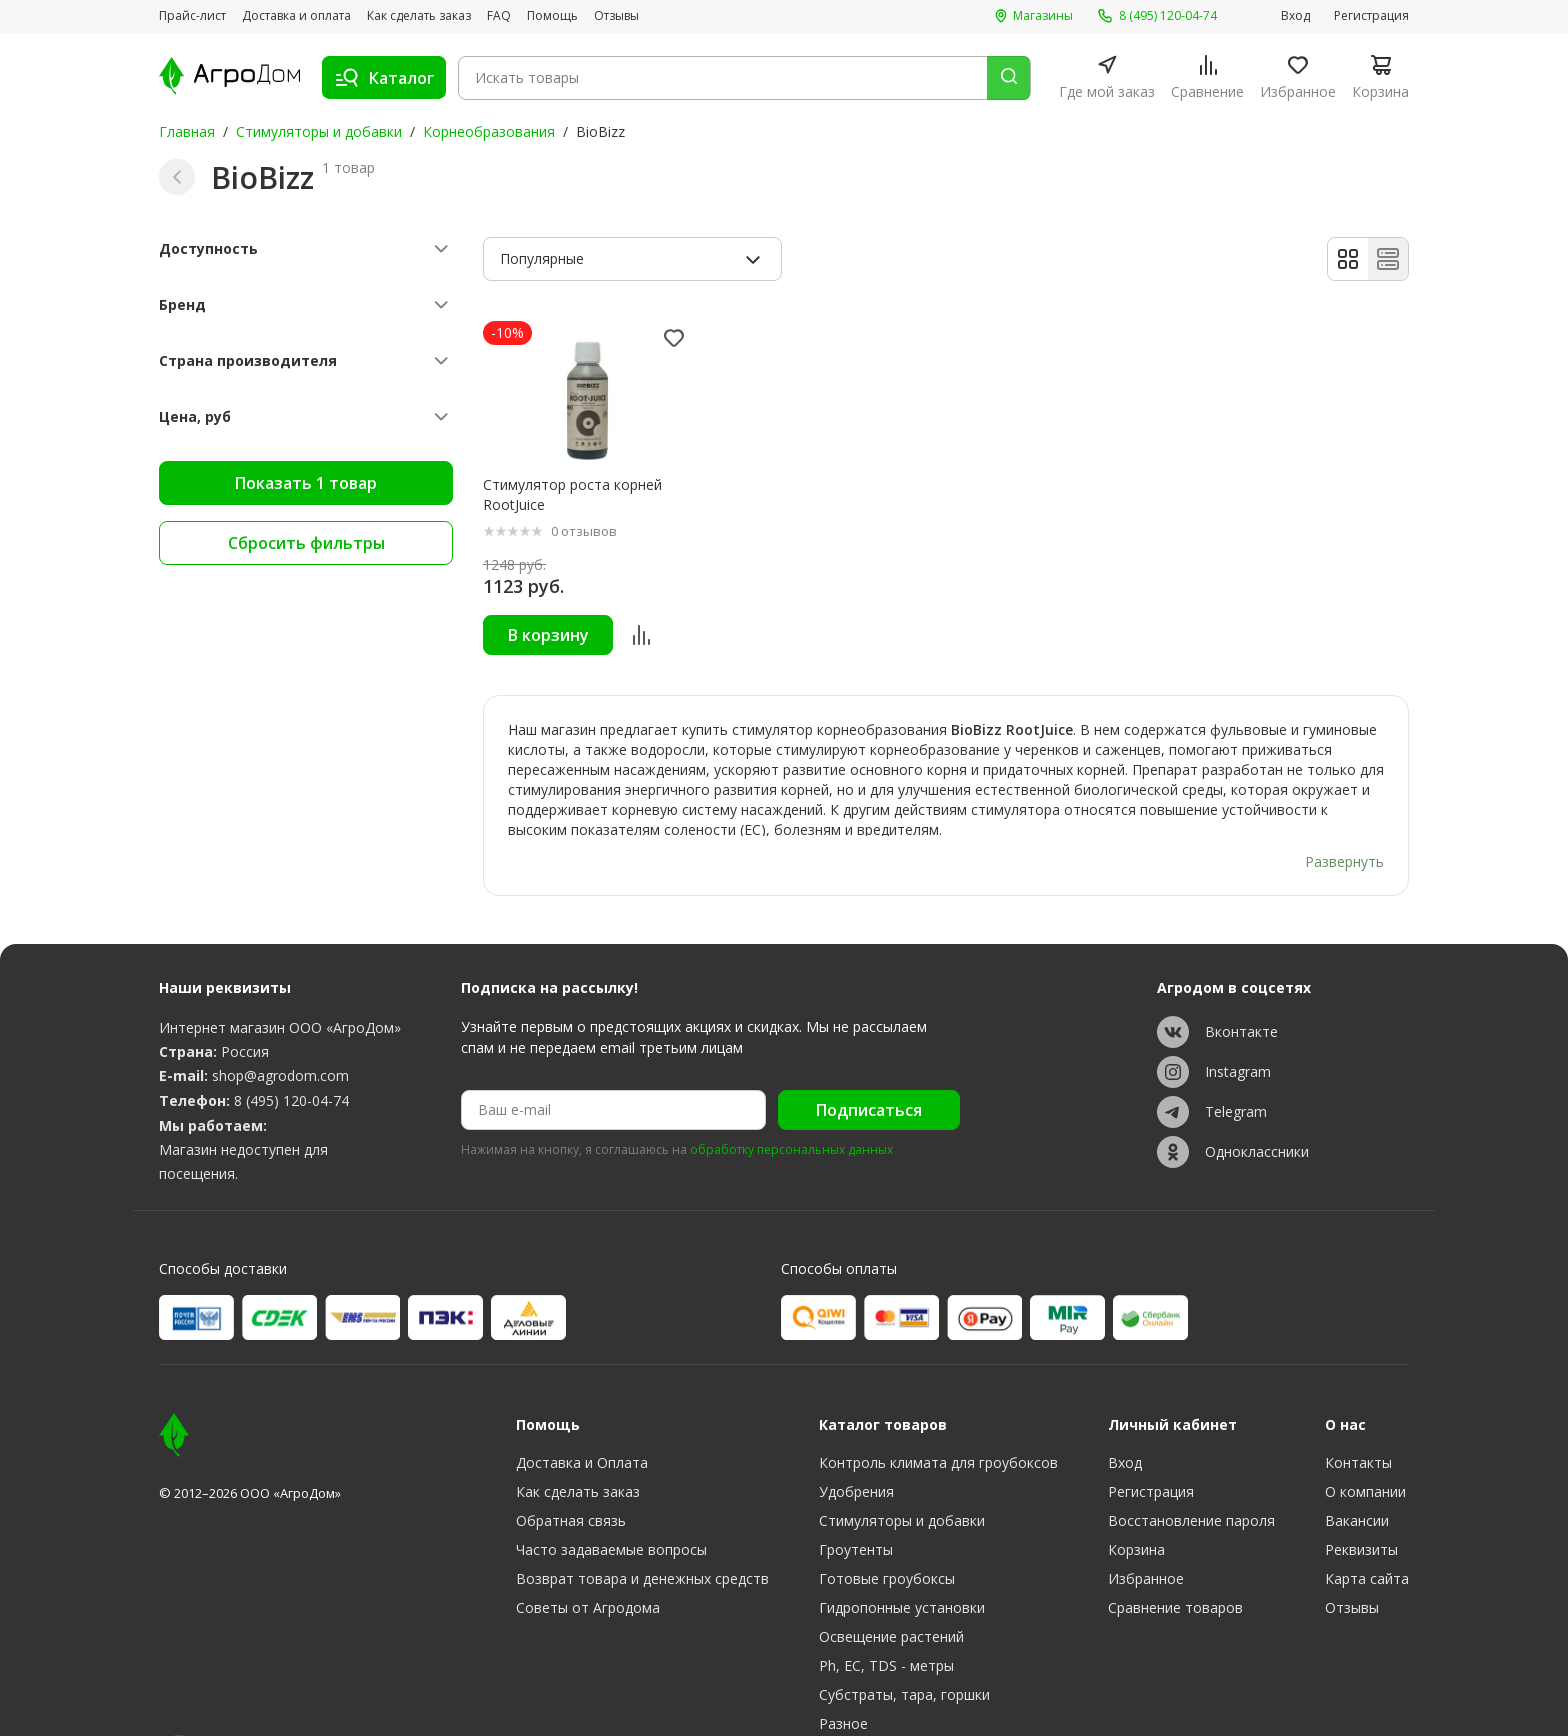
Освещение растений (891, 1581)
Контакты (1358, 1407)
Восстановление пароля (1191, 1465)
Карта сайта (1367, 1523)
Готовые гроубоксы (887, 1523)
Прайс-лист (192, 16)
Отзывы (616, 16)
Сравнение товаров (1175, 1552)
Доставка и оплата (296, 16)
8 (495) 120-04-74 (291, 1045)
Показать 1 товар (306, 483)
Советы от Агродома (588, 1552)
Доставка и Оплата (582, 1407)
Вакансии (1357, 1465)
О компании (1365, 1436)
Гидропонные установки (902, 1552)
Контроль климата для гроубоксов (938, 1407)
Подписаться (869, 1055)
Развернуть (1344, 805)
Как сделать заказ (419, 16)
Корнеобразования (489, 131)
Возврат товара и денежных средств (642, 1523)
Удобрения (856, 1436)
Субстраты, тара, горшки (904, 1639)
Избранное (1146, 1523)
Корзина (1136, 1494)
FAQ (499, 16)
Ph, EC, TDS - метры (886, 1610)
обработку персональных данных (791, 1096)
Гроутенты (856, 1494)
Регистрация (1371, 16)
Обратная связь (571, 1465)
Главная (187, 131)
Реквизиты (1361, 1494)
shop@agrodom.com (280, 1020)
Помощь (552, 16)
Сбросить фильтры (306, 543)
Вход (1295, 16)
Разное (843, 1668)
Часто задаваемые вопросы (611, 1494)
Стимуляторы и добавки (319, 131)
